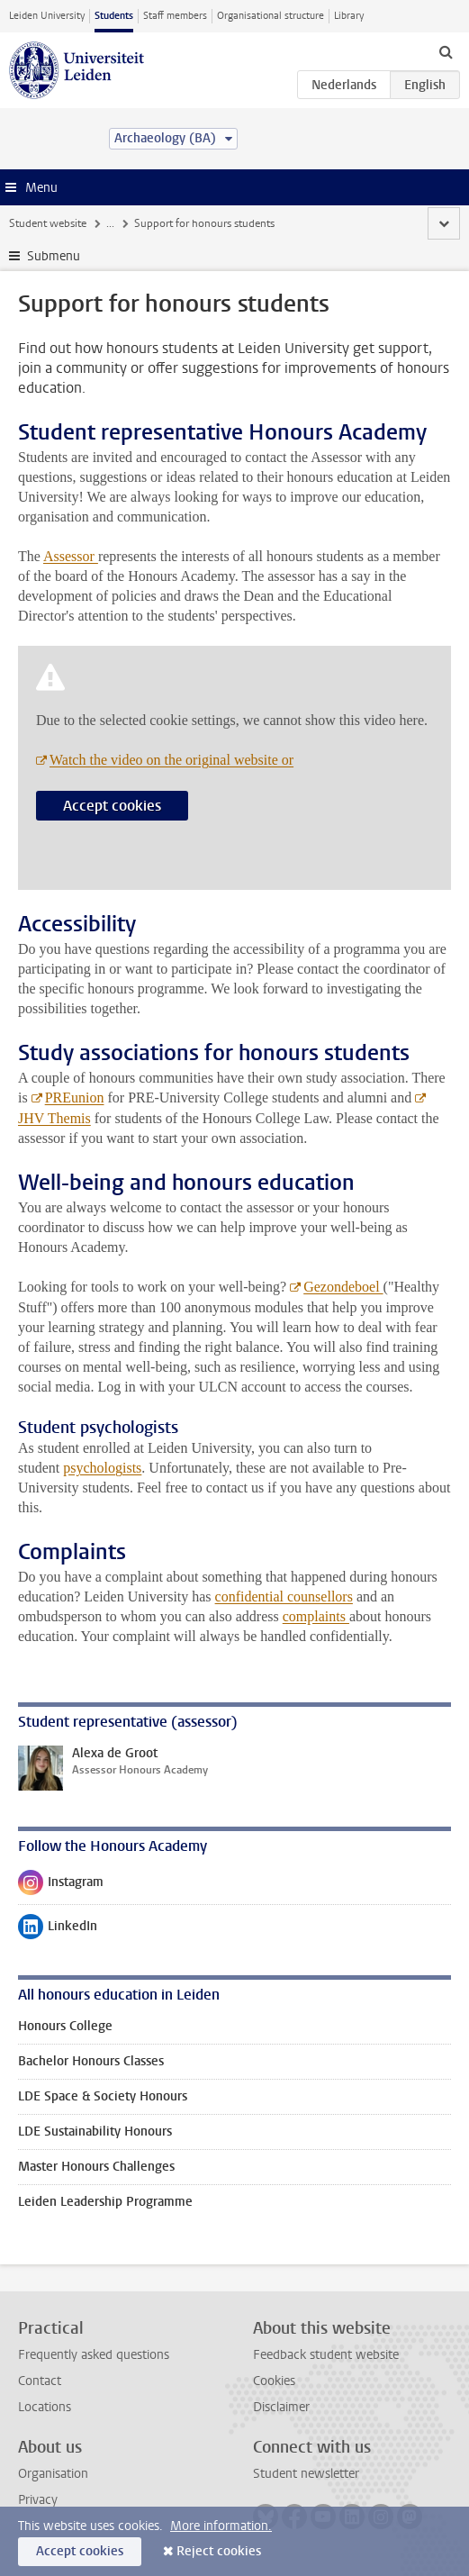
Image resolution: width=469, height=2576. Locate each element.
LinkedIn (57, 1930)
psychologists (102, 1467)
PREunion (74, 1097)
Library (349, 16)
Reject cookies (218, 2551)
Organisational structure (270, 16)
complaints (316, 1616)
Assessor (70, 556)
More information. (221, 2526)
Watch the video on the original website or (171, 759)
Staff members (175, 16)
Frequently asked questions (93, 2354)
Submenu (53, 256)
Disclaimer (281, 2407)
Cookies (274, 2381)
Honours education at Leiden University (199, 223)
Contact (39, 2381)
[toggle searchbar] (445, 51)
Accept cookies (112, 805)
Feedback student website (326, 2354)
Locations (44, 2407)
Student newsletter (306, 2473)
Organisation (53, 2473)
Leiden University (47, 16)
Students (114, 16)
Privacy (38, 2499)
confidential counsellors (284, 1596)
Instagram (61, 1886)
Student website (47, 223)
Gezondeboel (343, 1286)
